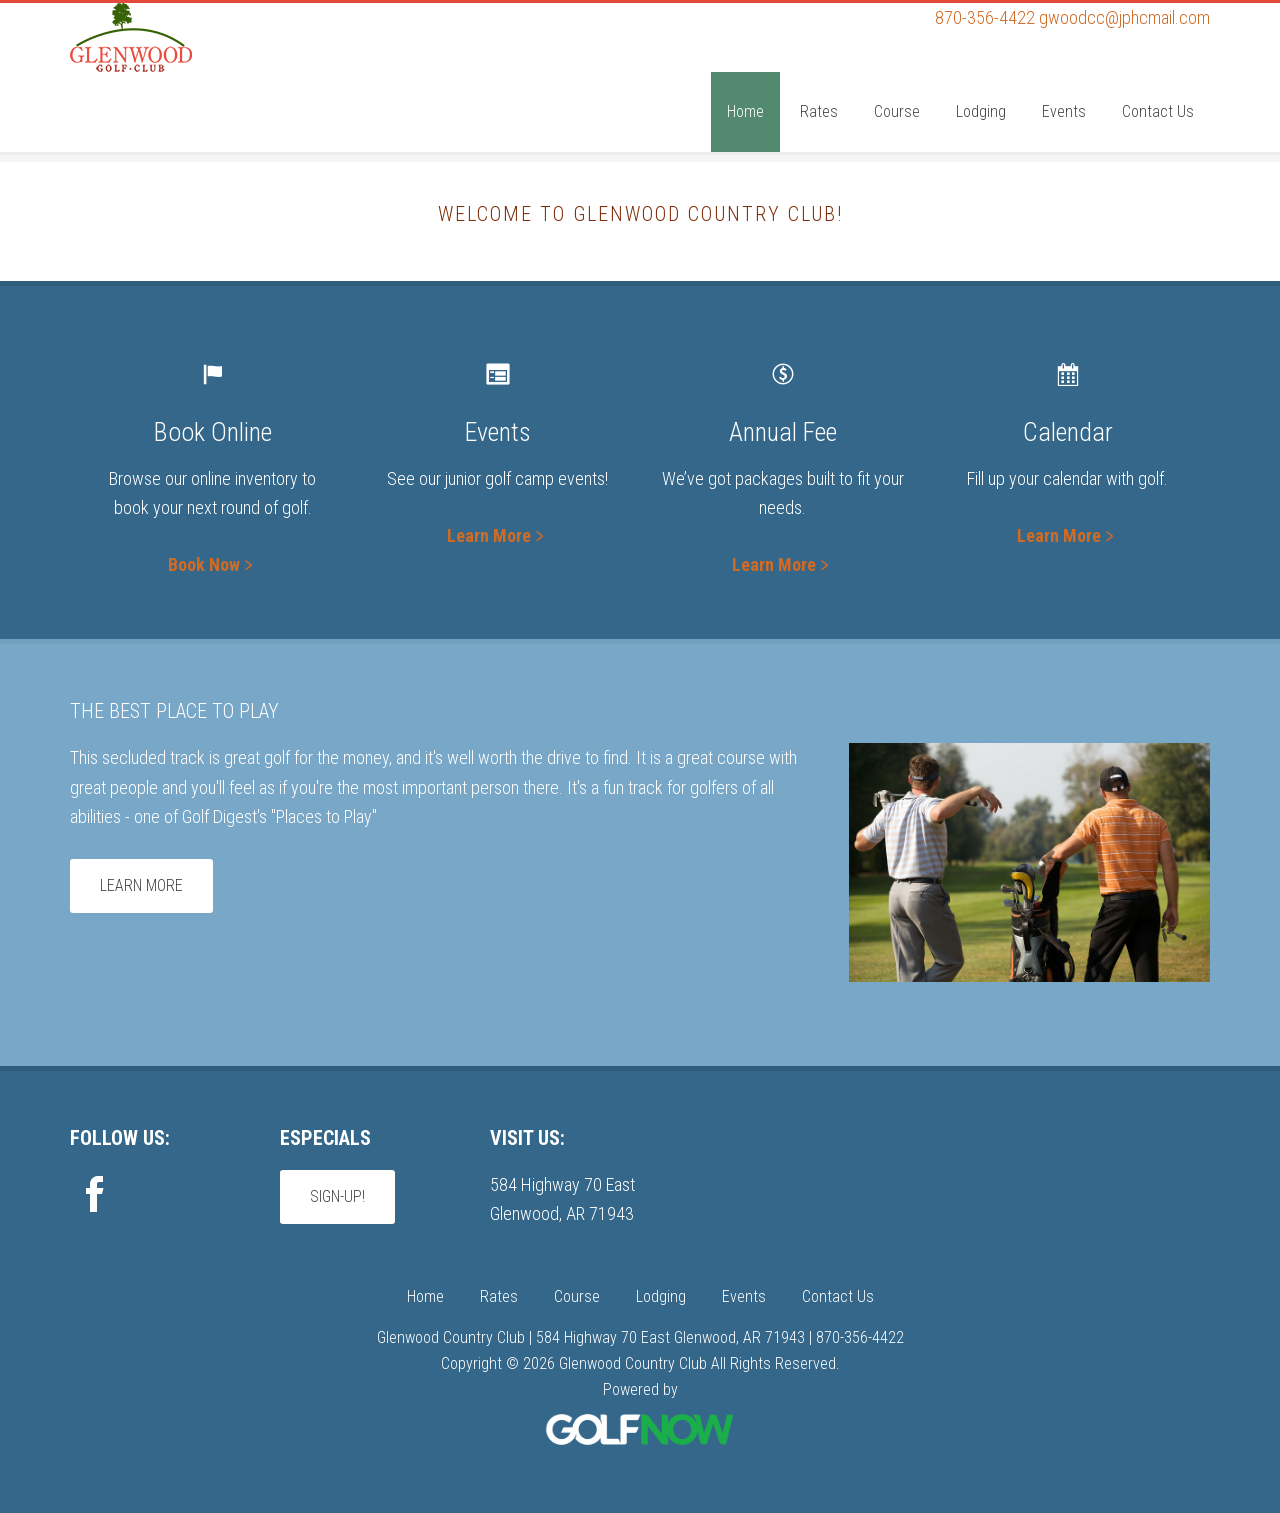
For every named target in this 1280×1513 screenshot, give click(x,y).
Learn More (141, 885)
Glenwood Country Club (220, 83)
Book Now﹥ (213, 564)
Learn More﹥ (498, 535)
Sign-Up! (337, 1196)
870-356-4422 (985, 17)
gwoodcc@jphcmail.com (1124, 17)
